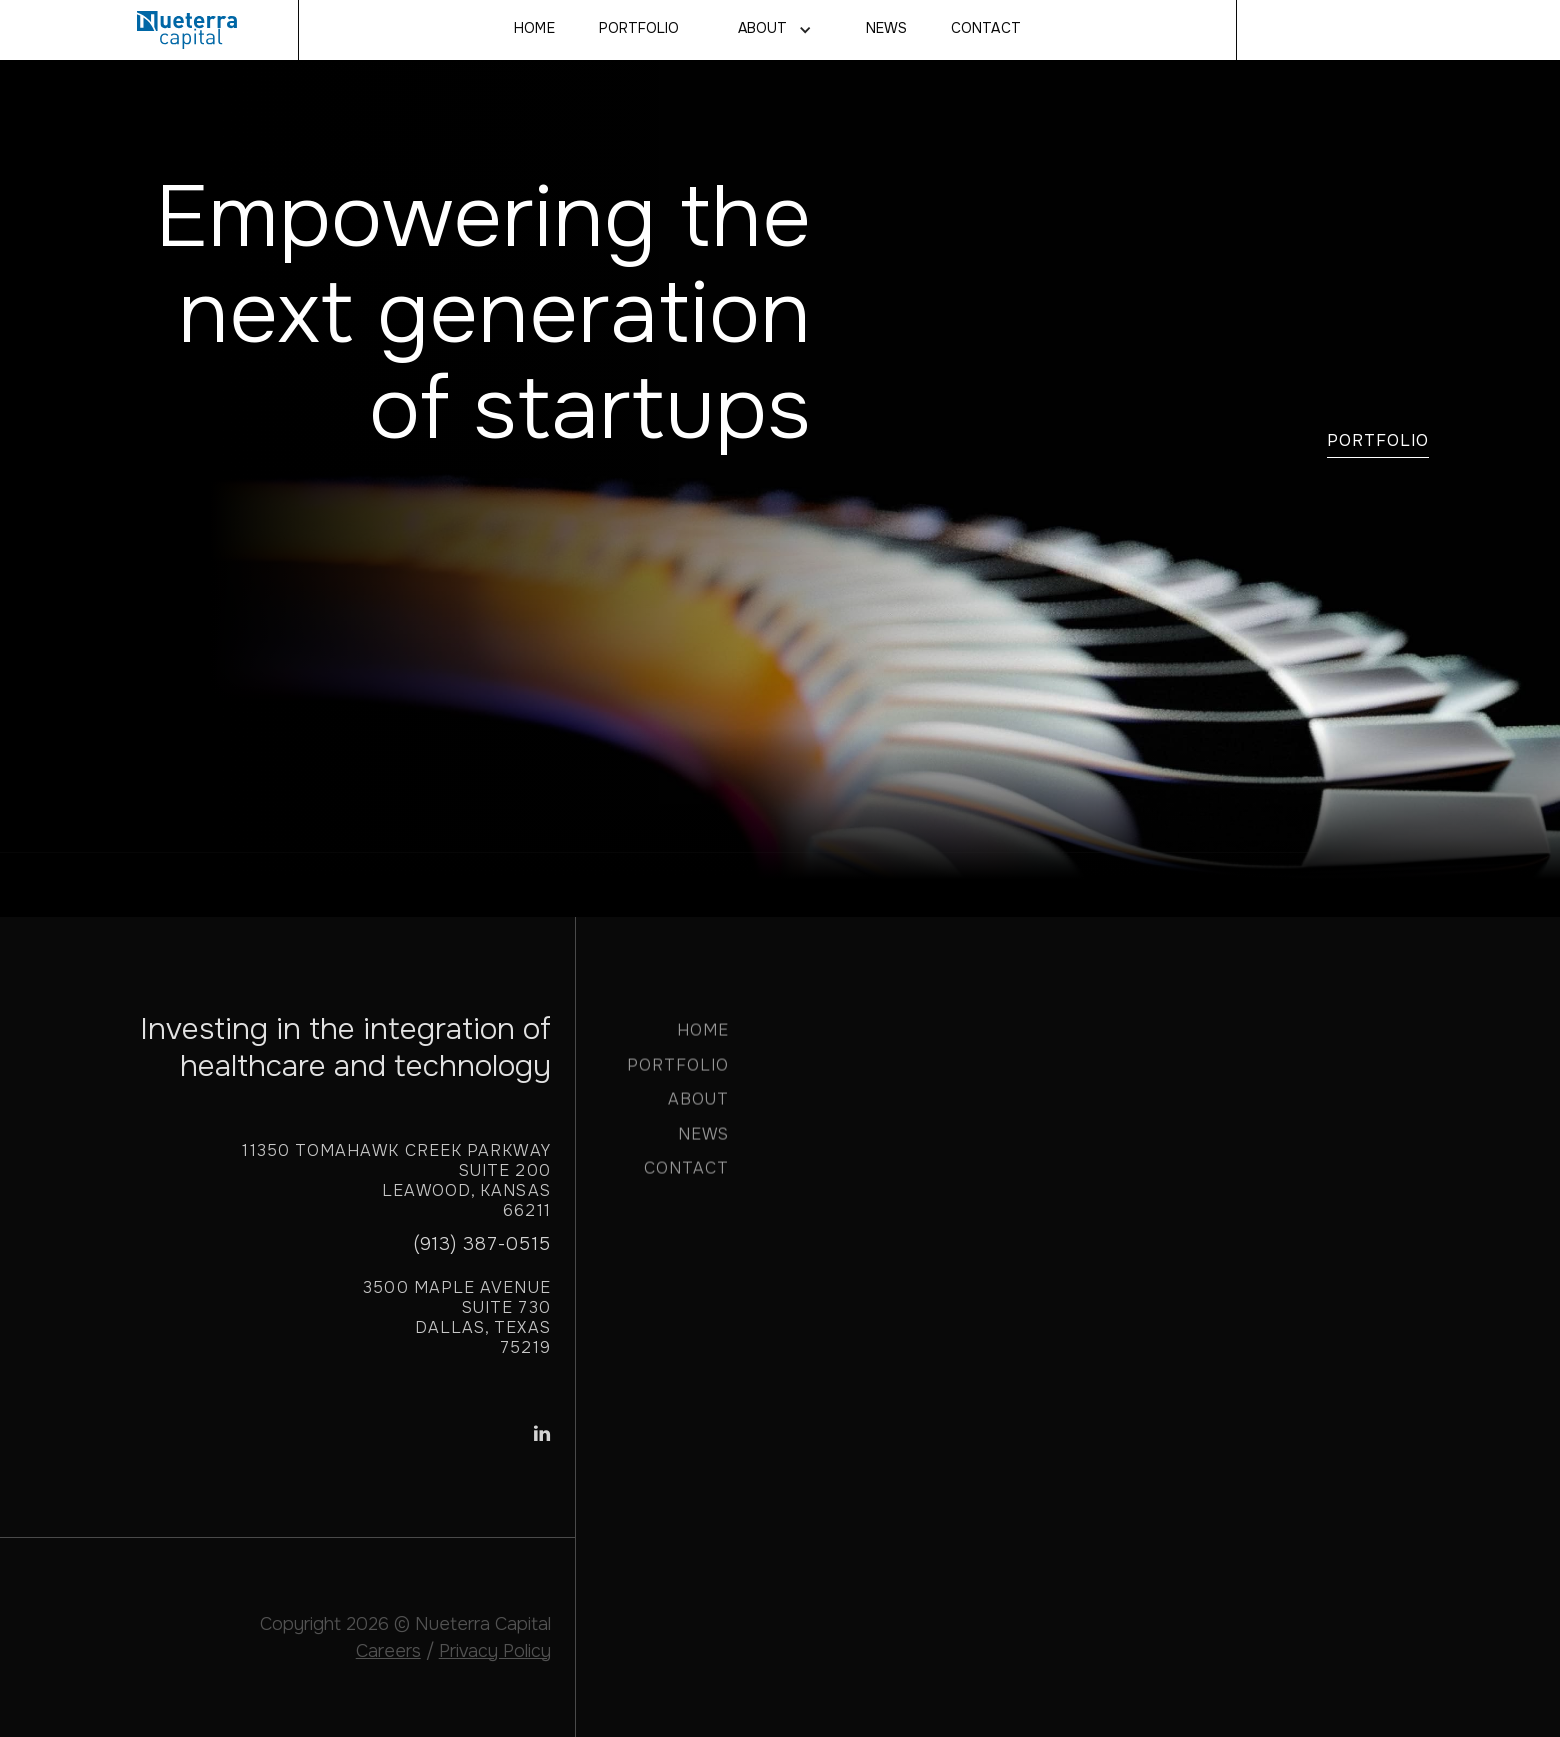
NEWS (886, 29)
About (762, 29)
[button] (772, 30)
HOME (703, 1038)
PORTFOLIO (678, 1073)
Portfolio (639, 29)
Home (534, 29)
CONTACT (985, 29)
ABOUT (698, 1107)
